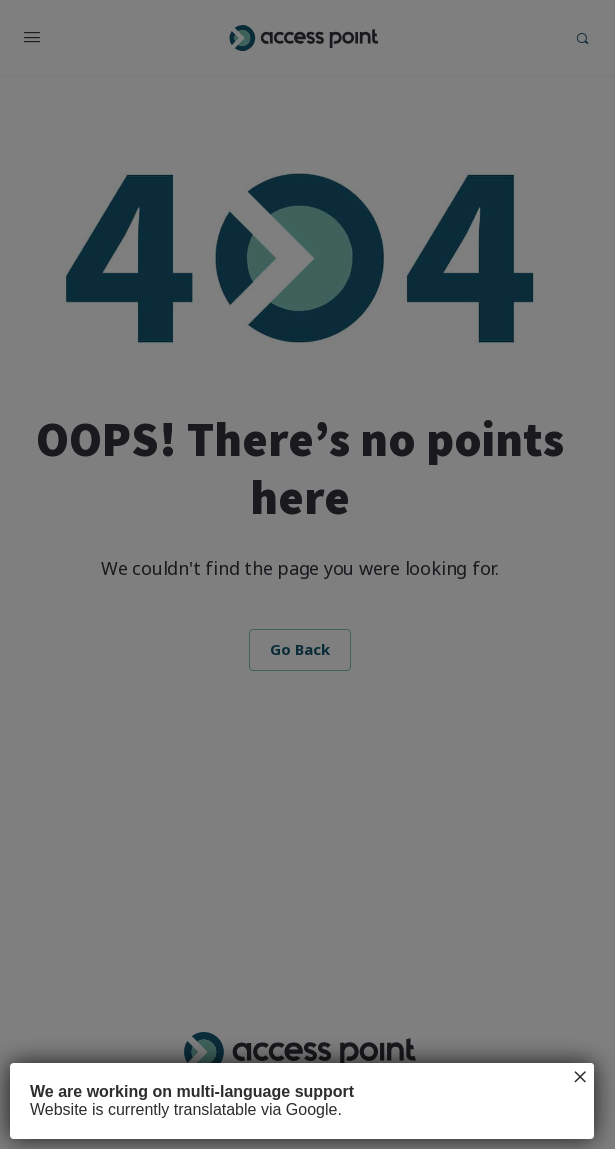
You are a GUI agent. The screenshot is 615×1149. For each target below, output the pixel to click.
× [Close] (580, 1077)
